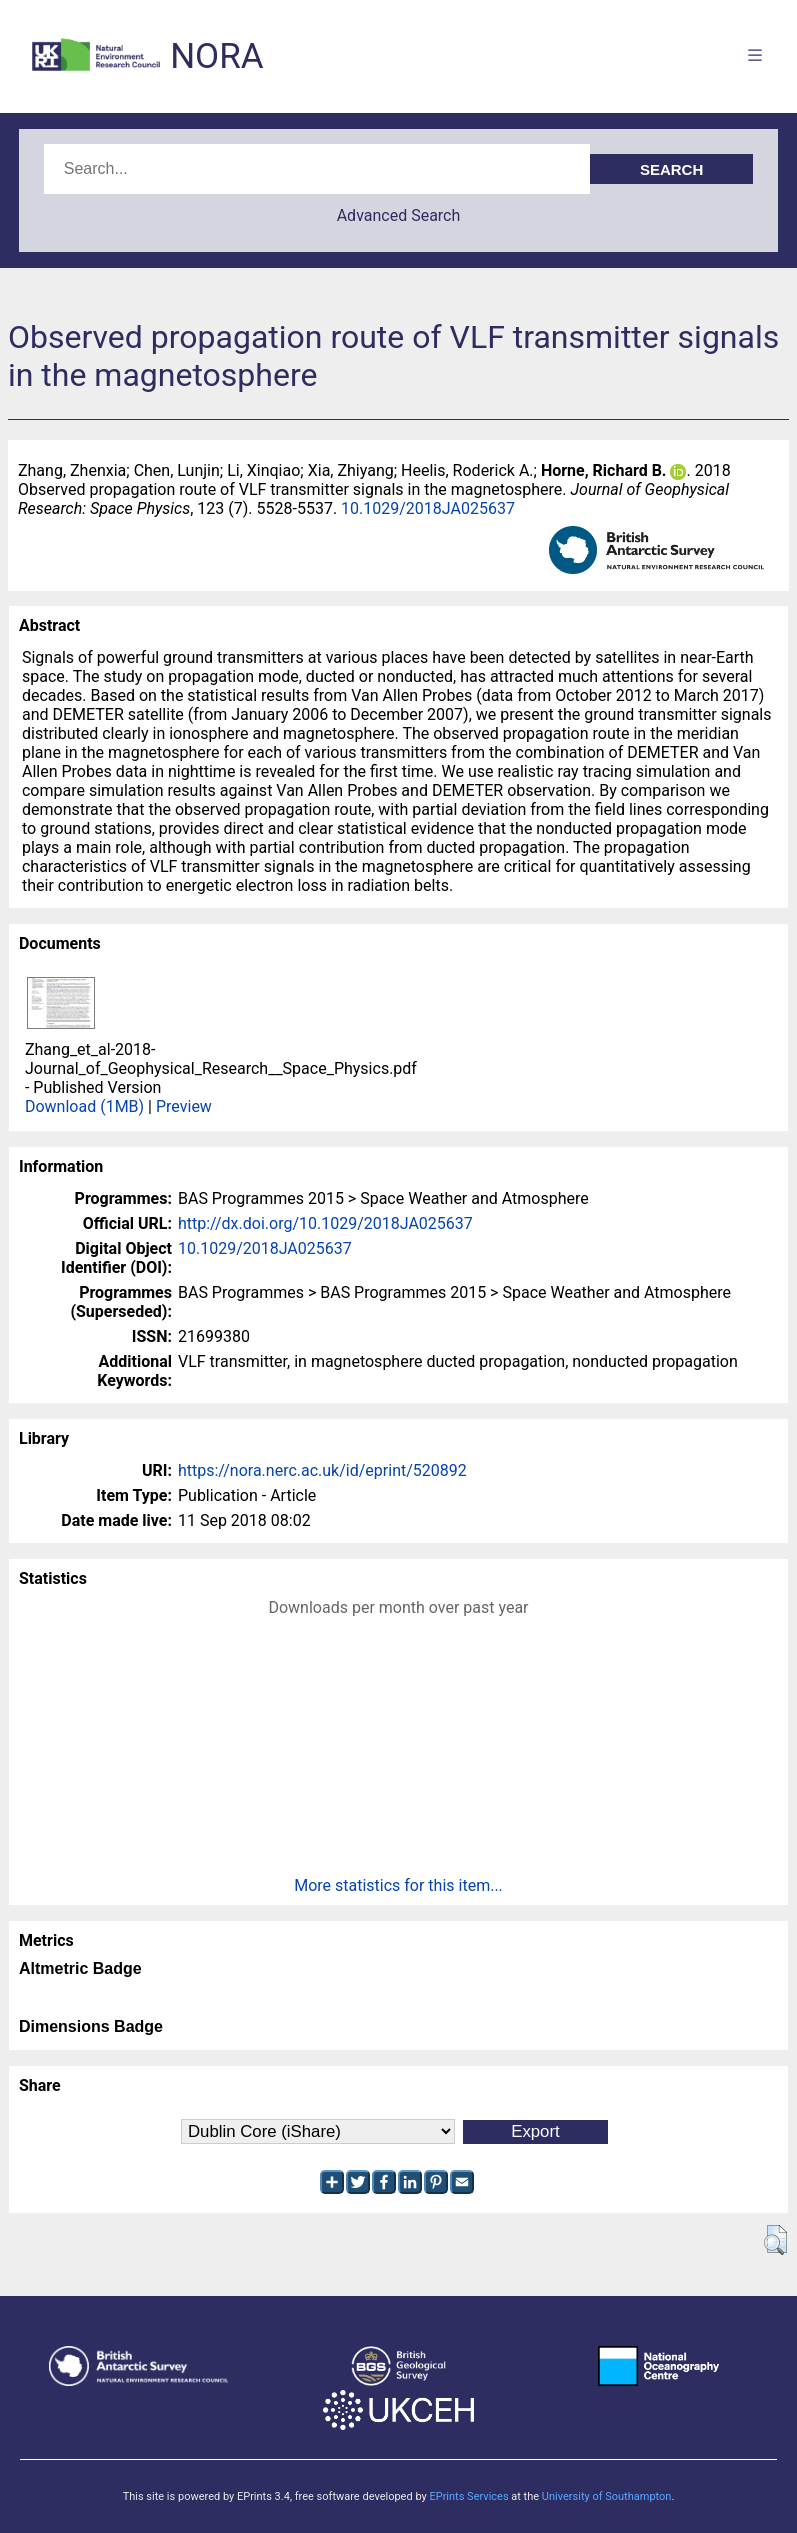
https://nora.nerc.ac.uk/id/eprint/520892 (322, 1470)
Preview (184, 1106)
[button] (775, 2240)
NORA (216, 56)
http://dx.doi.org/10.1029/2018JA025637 (325, 1223)
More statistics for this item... (398, 1885)
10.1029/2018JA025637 (428, 508)
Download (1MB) (84, 1106)
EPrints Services (468, 2496)
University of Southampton (607, 2496)
